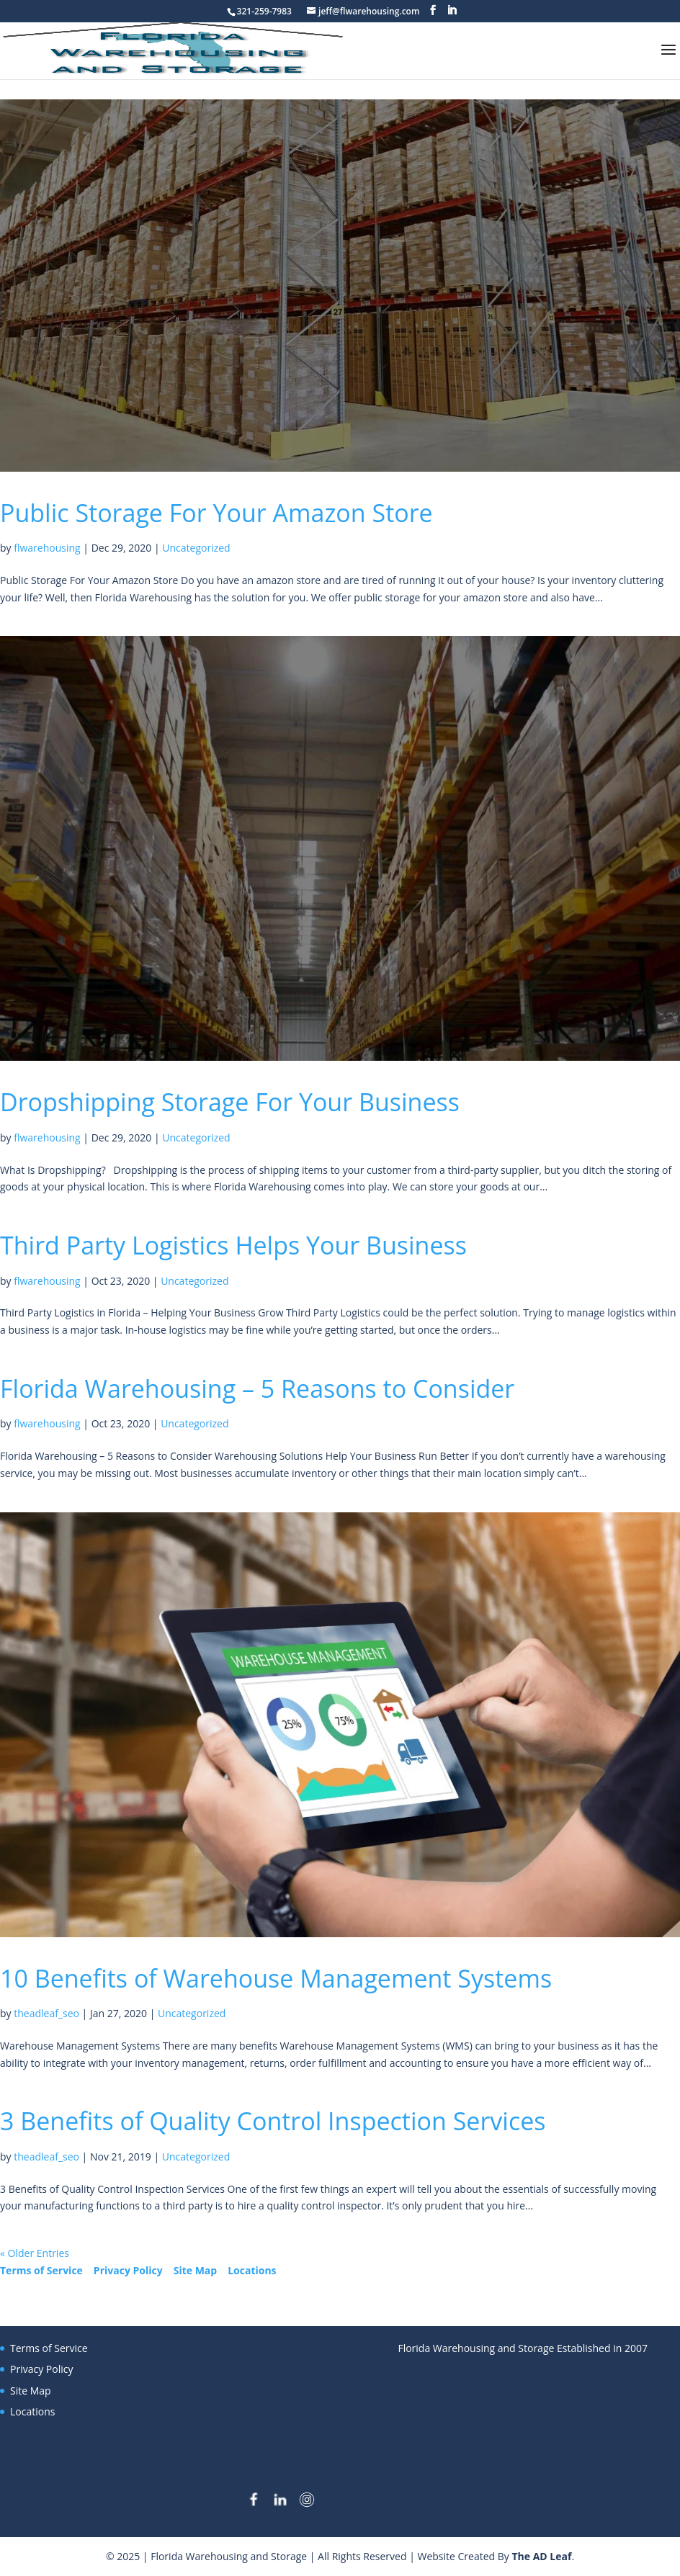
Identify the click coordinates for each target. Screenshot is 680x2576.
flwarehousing (47, 548)
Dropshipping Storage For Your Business (230, 1101)
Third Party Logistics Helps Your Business (233, 1245)
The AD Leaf (541, 2556)
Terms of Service (41, 2270)
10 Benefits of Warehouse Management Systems (276, 1978)
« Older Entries (34, 2253)
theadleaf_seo (46, 2013)
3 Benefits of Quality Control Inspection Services (272, 2120)
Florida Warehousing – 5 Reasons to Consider (257, 1388)
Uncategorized (196, 548)
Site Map (195, 2270)
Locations (252, 2270)
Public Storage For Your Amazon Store (216, 512)
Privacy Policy (128, 2270)
